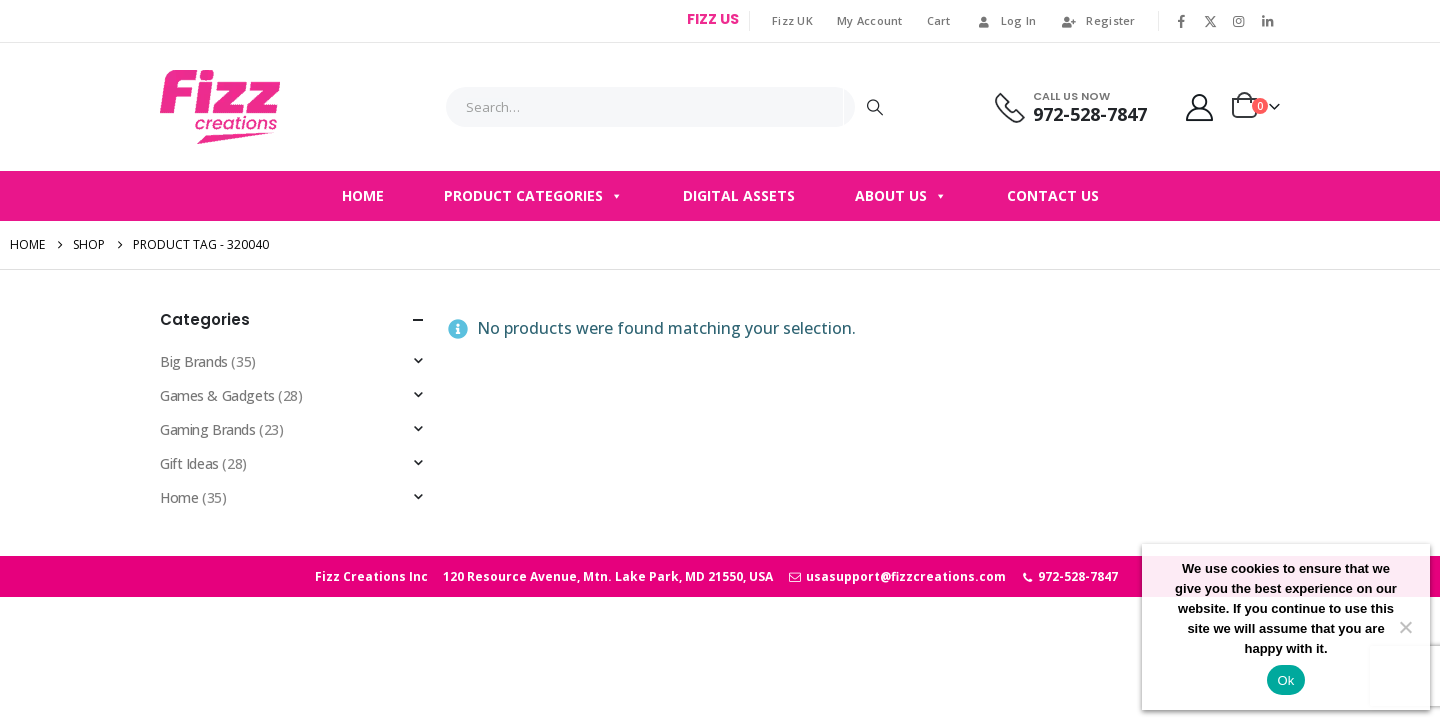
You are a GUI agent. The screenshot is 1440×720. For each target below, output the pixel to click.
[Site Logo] (220, 107)
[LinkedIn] (1267, 21)
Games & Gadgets (217, 395)
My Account (870, 20)
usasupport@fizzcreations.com (896, 576)
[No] (1405, 627)
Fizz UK (792, 20)
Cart (939, 20)
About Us (901, 196)
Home (363, 195)
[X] (1210, 21)
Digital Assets (739, 195)
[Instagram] (1239, 21)
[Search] (875, 107)
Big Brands (194, 361)
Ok (1285, 680)
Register (1097, 20)
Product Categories (533, 196)
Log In (1006, 20)
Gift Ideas (189, 463)
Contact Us (1053, 195)
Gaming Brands (208, 429)
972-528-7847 (1069, 576)
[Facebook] (1182, 21)
